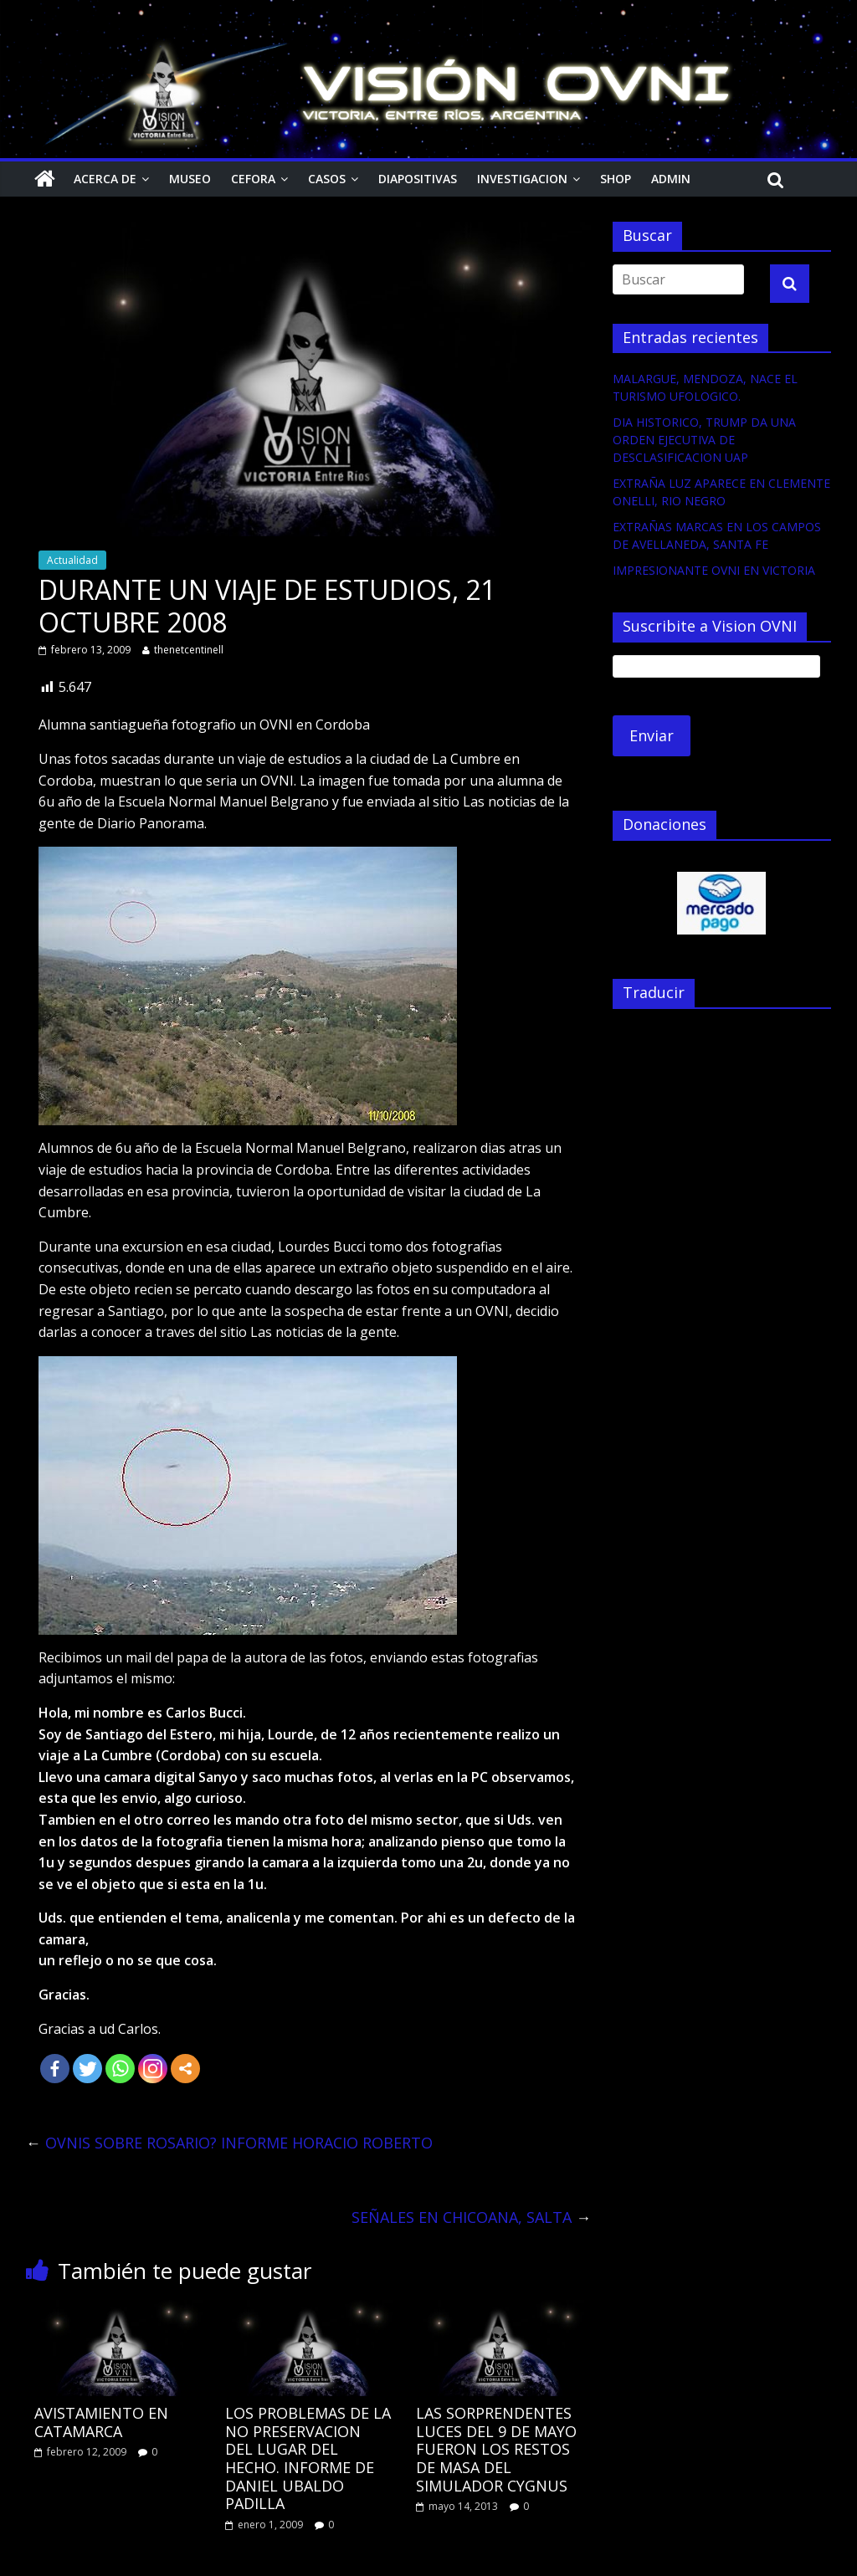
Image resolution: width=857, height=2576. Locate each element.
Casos (327, 179)
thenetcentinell (188, 650)
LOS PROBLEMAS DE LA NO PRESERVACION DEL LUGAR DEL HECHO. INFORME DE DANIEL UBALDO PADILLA (308, 2458)
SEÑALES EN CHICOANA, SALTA (471, 2217)
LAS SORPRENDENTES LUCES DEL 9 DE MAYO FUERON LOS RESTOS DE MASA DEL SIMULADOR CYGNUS (496, 2449)
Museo (190, 179)
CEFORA (253, 179)
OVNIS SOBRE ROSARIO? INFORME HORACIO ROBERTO (229, 2143)
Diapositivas (417, 179)
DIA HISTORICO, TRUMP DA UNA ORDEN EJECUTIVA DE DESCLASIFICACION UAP (704, 439)
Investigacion (522, 179)
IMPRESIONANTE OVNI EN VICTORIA (714, 570)
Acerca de (105, 179)
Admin (670, 179)
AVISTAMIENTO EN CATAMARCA (101, 2422)
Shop (615, 179)
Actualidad (72, 560)
